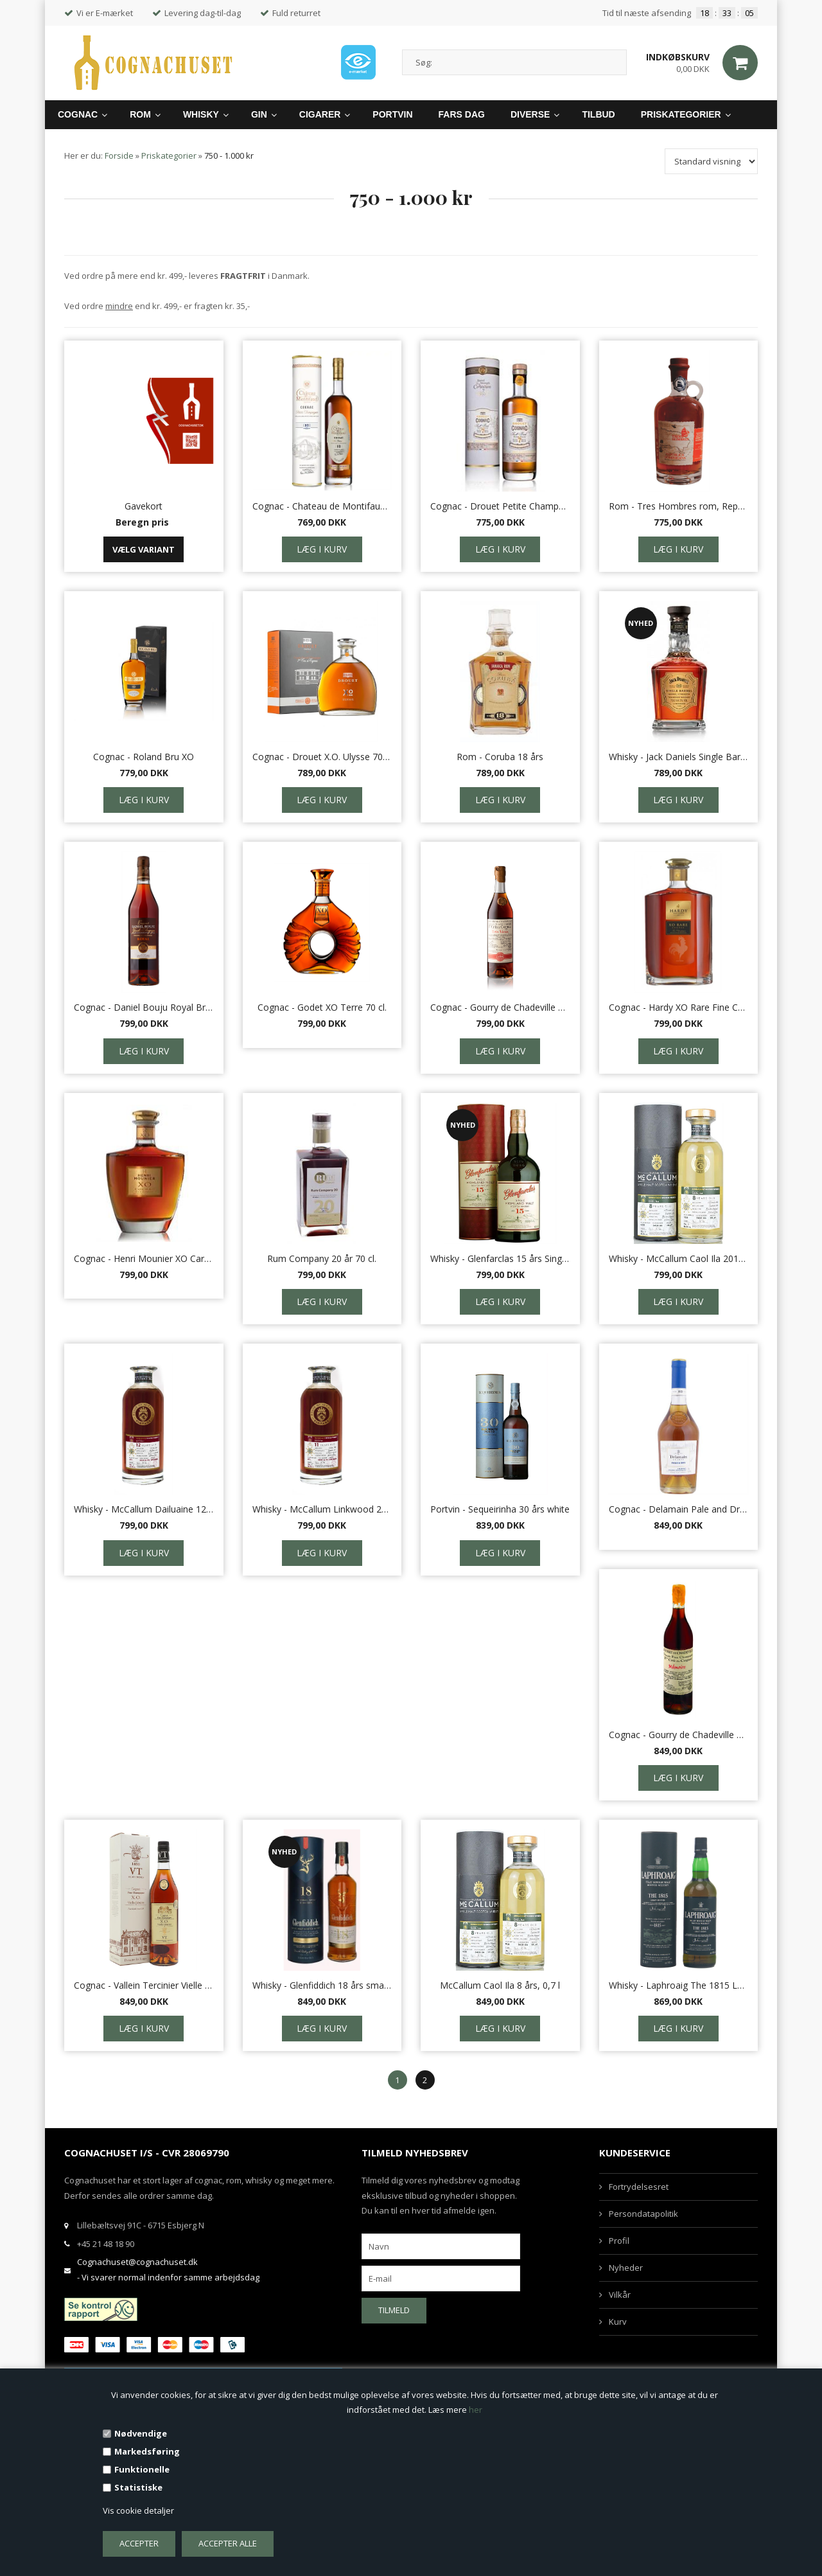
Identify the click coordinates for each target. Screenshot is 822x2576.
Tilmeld (394, 2310)
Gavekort (143, 506)
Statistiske (138, 2487)
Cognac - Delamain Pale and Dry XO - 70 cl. (679, 1509)
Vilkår (620, 2294)
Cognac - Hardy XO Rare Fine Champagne (679, 1007)
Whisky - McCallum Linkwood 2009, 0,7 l (322, 1509)
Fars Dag (462, 114)
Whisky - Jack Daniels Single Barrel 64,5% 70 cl (679, 757)
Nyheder (626, 2267)
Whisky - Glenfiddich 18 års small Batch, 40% (322, 1985)
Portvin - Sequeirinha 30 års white (500, 1509)
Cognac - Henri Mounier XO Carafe (144, 1258)
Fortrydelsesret (639, 2186)
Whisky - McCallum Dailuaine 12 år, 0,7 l (144, 1509)
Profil (619, 2240)
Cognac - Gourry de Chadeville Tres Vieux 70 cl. (500, 1007)
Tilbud (598, 114)
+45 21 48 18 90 (105, 2244)
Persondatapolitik (643, 2213)
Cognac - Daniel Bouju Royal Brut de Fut (144, 1007)
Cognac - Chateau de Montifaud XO (322, 506)
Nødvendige (140, 2433)
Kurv (618, 2321)
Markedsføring (147, 2451)
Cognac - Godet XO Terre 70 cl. (322, 1007)
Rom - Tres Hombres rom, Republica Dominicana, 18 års (679, 506)
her (475, 2409)
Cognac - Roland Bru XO (143, 757)
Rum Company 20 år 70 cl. (321, 1258)
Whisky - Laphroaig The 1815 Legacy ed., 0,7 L (679, 1985)
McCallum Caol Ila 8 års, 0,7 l (500, 1985)
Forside (119, 155)
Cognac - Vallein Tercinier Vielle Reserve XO (144, 1985)
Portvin (392, 114)
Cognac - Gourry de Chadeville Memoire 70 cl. (679, 1734)
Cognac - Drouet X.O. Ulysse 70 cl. (322, 757)
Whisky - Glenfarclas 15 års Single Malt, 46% (500, 1258)
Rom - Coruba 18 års (500, 757)
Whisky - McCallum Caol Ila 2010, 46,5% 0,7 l (679, 1258)
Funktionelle (142, 2469)
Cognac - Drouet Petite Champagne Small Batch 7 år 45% (500, 506)
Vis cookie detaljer (138, 2510)
